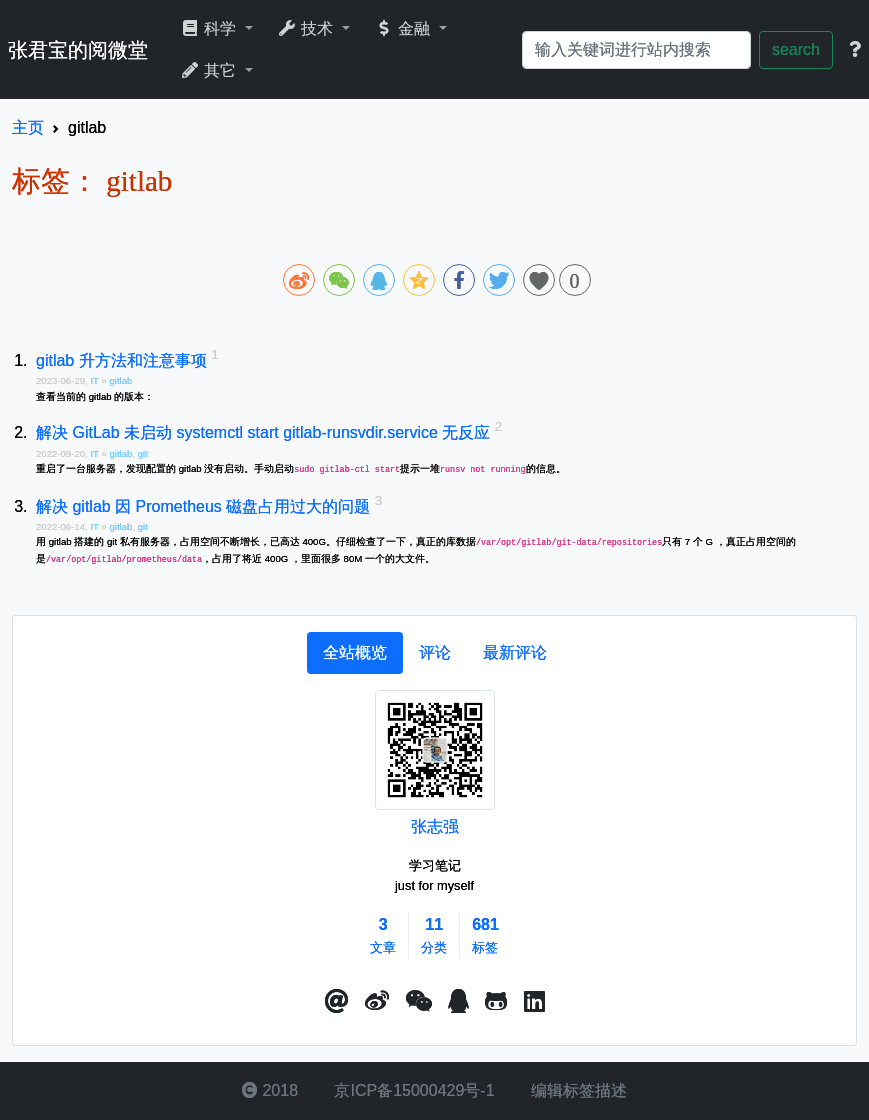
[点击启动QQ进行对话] (458, 1002)
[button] (337, 1002)
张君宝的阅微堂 (78, 50)
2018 (270, 1090)
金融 (404, 28)
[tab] (355, 653)
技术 (307, 28)
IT (95, 380)
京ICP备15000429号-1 (412, 1090)
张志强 (435, 826)
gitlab (120, 380)
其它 (210, 70)
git (143, 453)
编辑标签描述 (577, 1090)
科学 (210, 28)
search (796, 49)
